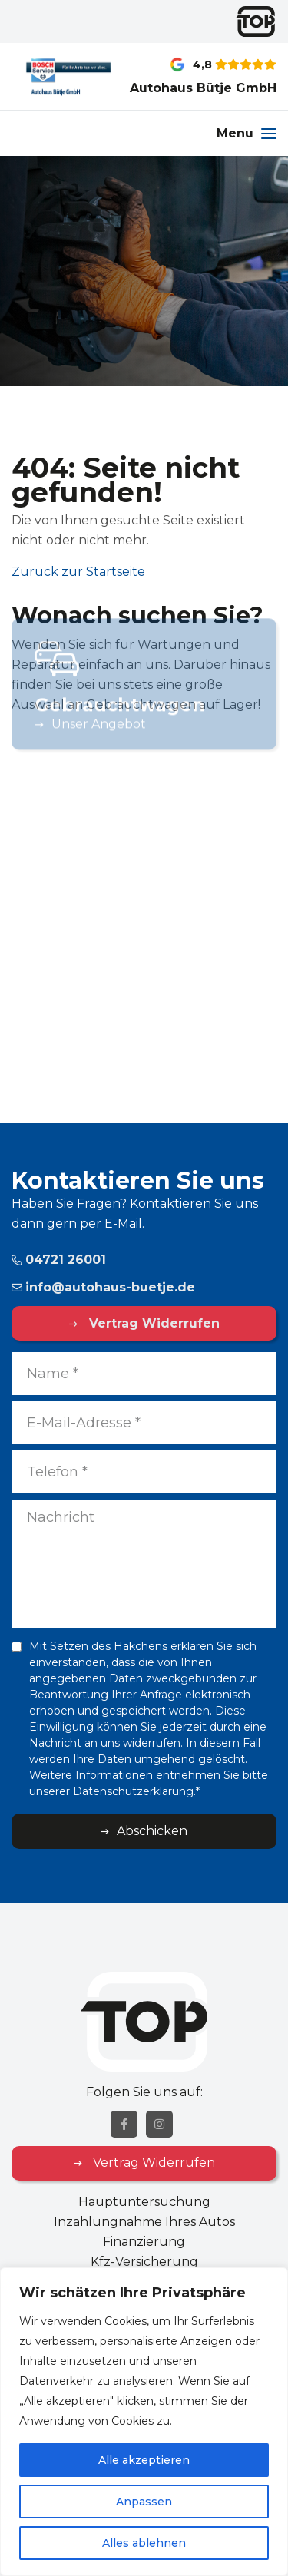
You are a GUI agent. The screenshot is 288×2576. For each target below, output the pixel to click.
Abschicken (152, 1831)
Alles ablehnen (144, 2543)
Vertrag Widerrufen (152, 1323)
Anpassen (144, 2501)
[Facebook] (124, 2124)
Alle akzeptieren (144, 2460)
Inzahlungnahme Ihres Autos (144, 2221)
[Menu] (246, 133)
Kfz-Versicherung (144, 2261)
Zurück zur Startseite (78, 571)
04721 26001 (59, 1259)
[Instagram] (159, 2124)
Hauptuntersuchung (144, 2201)
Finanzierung (144, 2241)
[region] (144, 2421)
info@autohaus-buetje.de (103, 1287)
